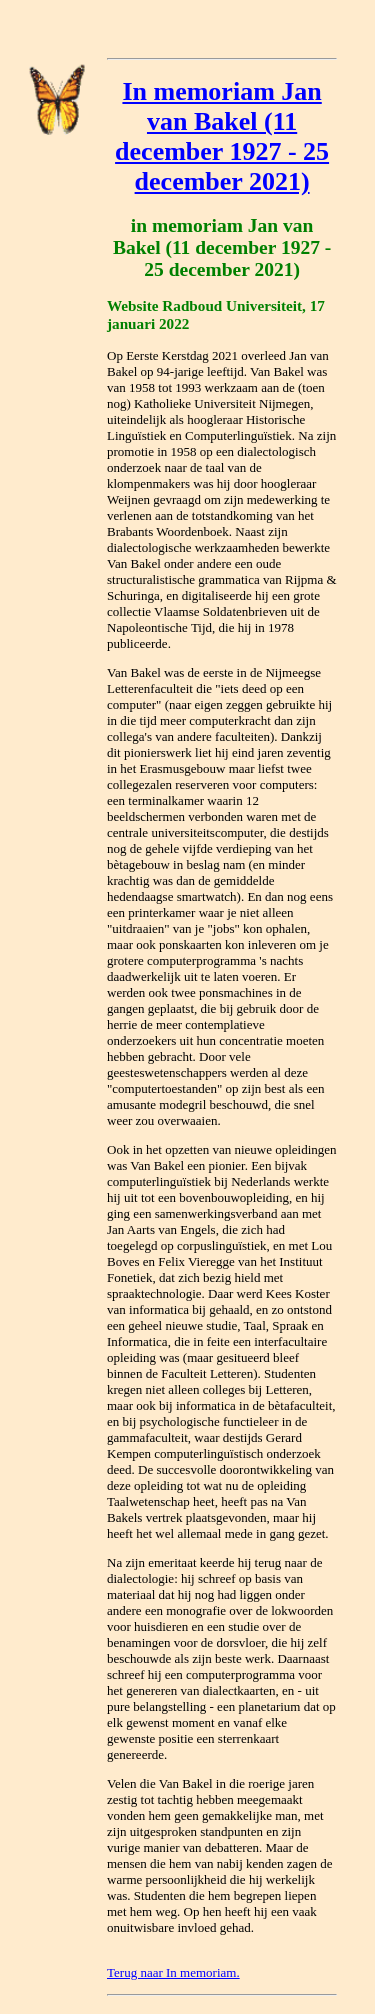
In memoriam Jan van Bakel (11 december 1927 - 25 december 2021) (222, 136)
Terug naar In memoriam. (173, 1972)
